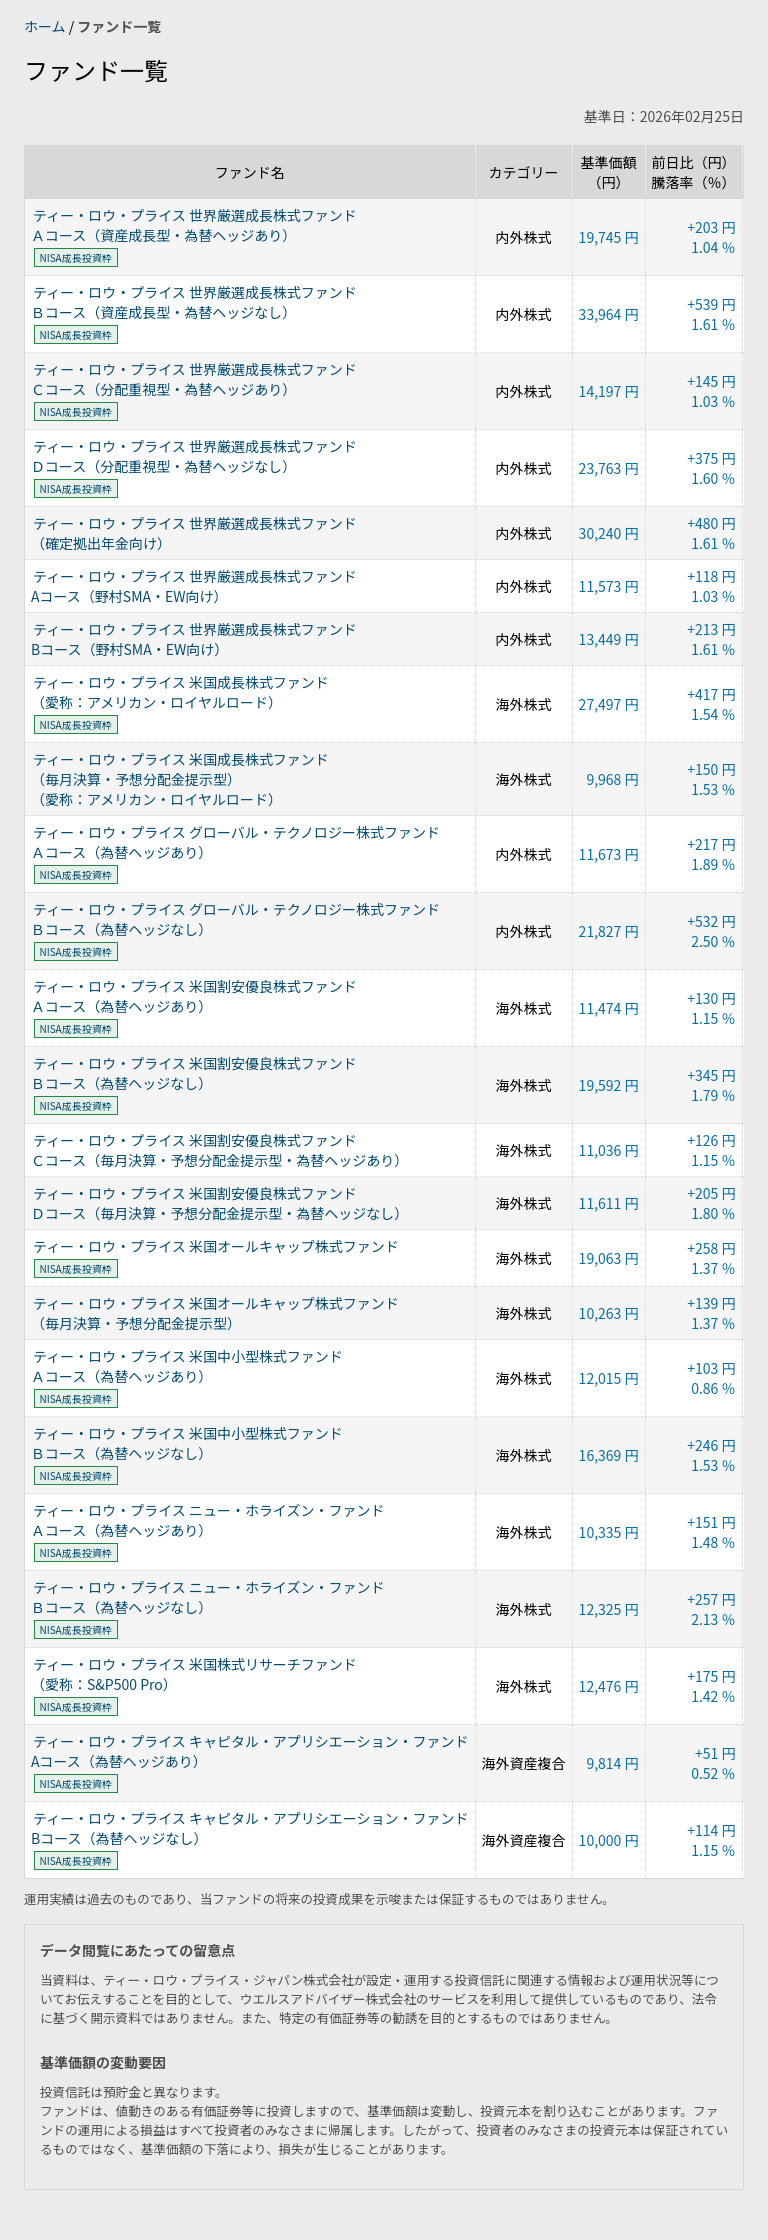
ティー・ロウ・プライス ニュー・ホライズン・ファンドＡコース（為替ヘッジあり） (207, 1520)
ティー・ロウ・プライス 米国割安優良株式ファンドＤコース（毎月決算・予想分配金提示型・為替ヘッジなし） (219, 1203)
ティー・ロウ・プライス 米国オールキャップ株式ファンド (216, 1246)
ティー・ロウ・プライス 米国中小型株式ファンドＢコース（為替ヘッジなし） (187, 1443)
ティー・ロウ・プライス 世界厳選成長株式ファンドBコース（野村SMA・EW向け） (194, 639)
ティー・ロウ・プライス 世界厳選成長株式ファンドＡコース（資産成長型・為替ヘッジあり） (194, 225)
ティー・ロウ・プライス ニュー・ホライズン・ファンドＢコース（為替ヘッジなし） (207, 1597)
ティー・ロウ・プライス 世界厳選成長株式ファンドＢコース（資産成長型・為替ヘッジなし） (194, 302)
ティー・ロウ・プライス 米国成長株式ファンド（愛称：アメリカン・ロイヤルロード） (180, 692)
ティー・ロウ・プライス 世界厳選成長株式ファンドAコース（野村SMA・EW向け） (194, 586)
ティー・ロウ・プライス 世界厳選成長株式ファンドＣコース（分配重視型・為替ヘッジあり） (194, 379)
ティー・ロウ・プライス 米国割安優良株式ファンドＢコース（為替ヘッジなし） (194, 1073)
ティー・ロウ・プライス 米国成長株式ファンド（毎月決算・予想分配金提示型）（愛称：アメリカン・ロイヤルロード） (180, 779)
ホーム (46, 26)
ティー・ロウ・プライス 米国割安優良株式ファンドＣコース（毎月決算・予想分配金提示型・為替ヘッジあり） (219, 1150)
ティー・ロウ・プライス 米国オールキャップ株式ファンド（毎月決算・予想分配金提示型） (215, 1313)
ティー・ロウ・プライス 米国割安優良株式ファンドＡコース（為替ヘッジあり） (194, 996)
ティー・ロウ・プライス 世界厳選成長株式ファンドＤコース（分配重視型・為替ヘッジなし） (194, 456)
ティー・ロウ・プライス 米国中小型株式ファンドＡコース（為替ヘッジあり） (187, 1366)
